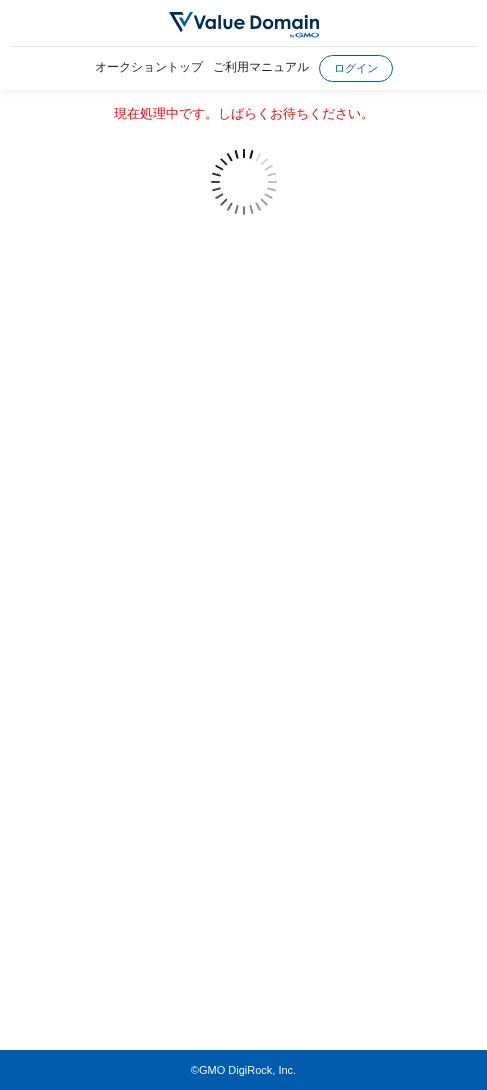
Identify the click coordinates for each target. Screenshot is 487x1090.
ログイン (356, 68)
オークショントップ (149, 67)
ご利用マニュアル (261, 67)
